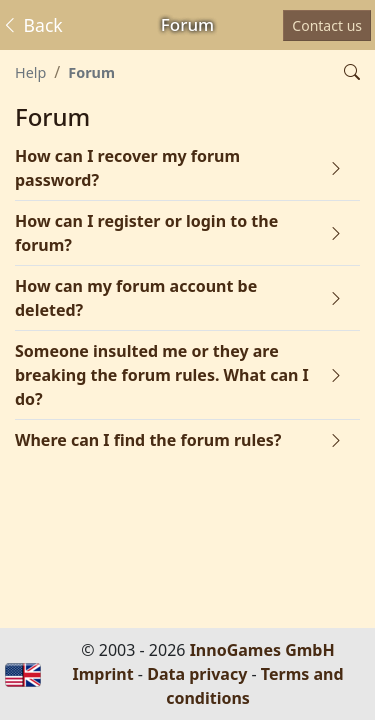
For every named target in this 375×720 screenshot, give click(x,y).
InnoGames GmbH (262, 650)
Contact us (327, 25)
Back (32, 25)
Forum (91, 72)
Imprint (102, 674)
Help (30, 72)
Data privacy (197, 674)
